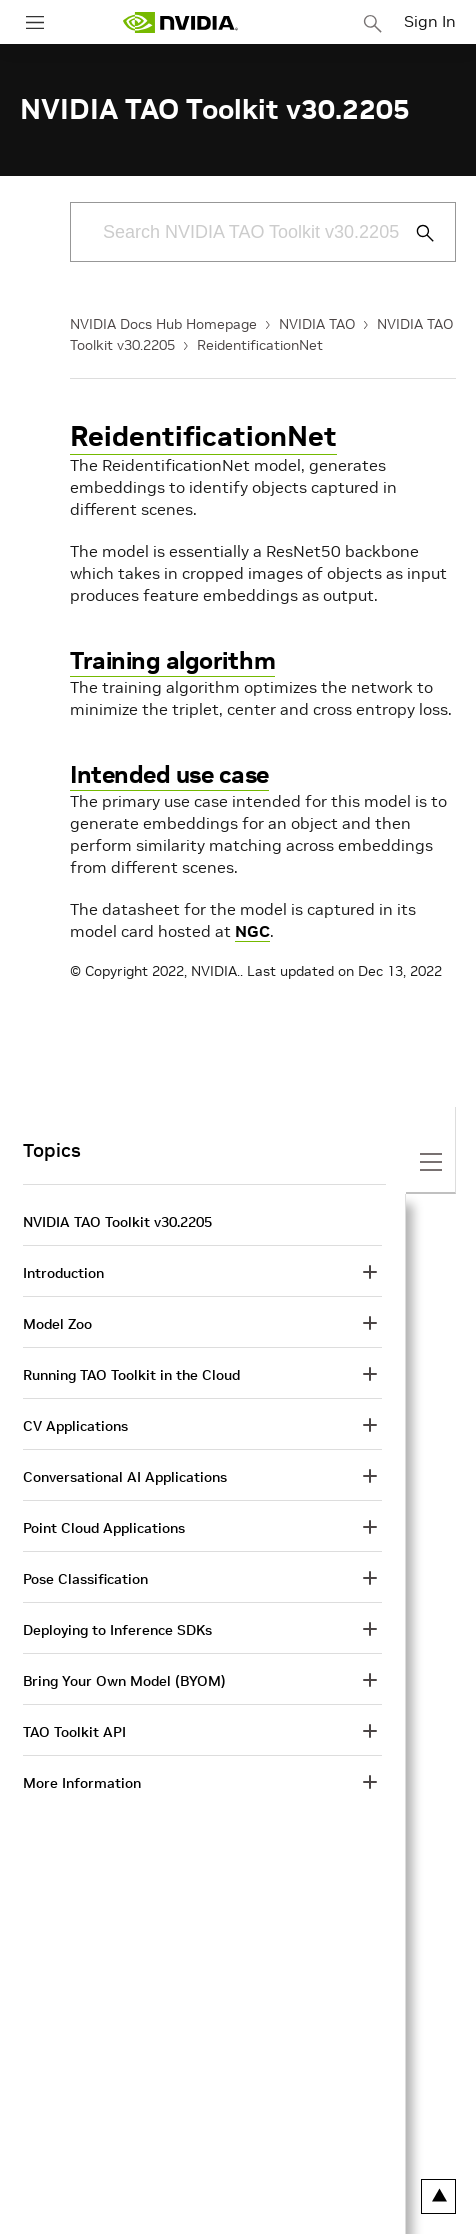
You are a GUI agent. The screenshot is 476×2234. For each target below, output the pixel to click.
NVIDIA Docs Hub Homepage (163, 324)
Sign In (430, 21)
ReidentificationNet (260, 345)
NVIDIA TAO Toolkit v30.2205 (117, 1222)
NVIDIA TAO (317, 324)
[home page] (180, 22)
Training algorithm (172, 660)
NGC (252, 931)
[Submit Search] (414, 233)
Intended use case (169, 774)
